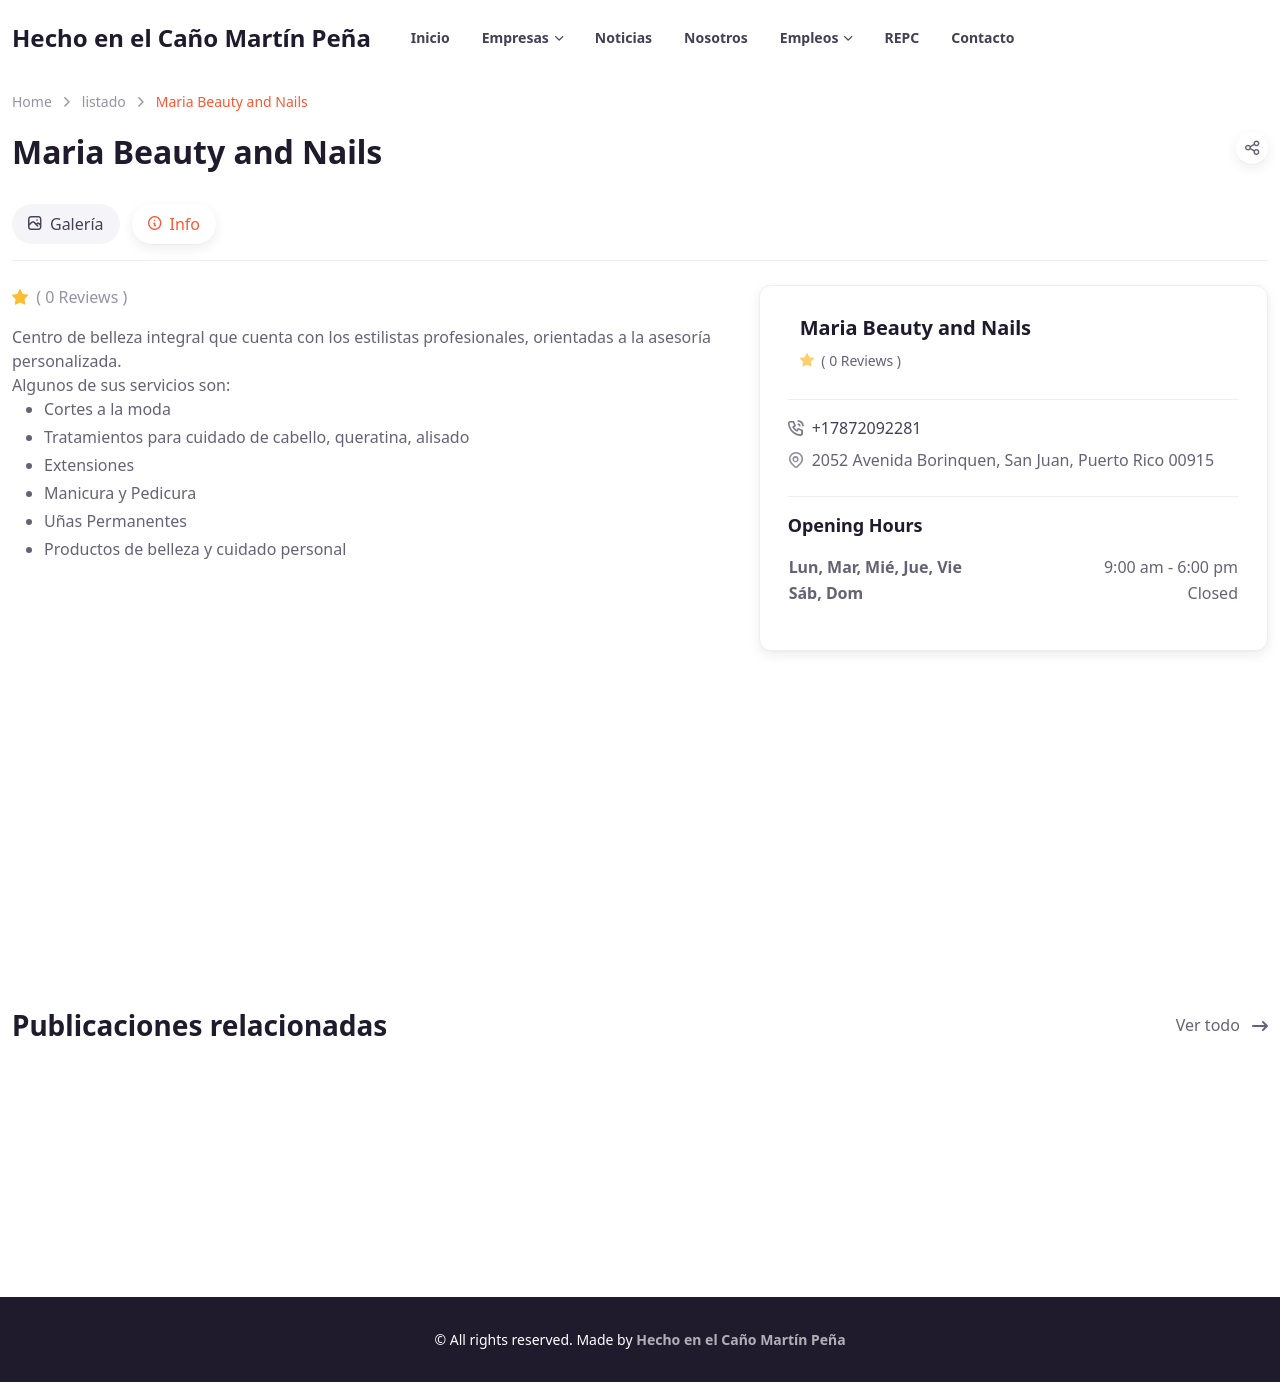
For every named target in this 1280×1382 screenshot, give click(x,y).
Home (32, 101)
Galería (66, 224)
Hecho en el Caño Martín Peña (191, 37)
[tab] (66, 224)
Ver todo (1222, 1025)
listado (104, 101)
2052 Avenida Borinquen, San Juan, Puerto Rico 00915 (1001, 460)
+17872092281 (855, 428)
